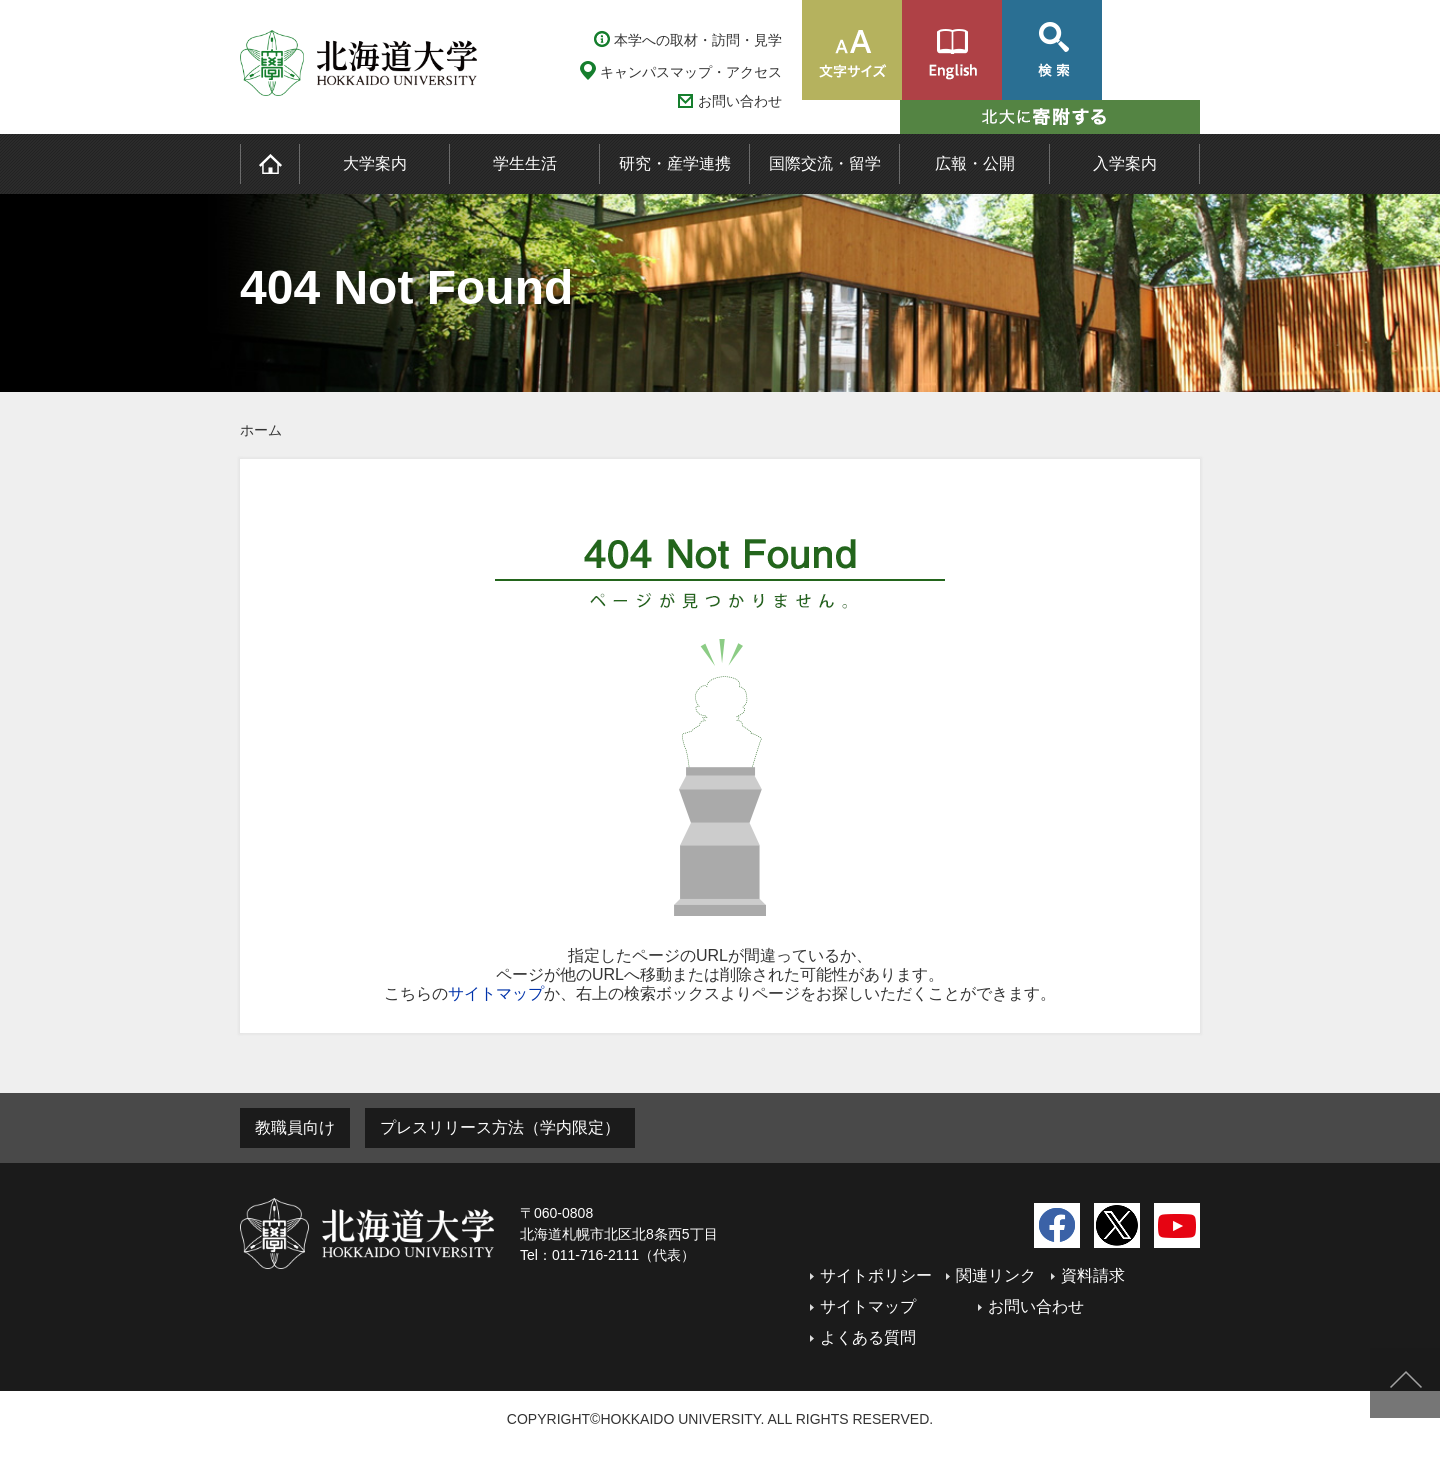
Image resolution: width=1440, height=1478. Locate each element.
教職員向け (295, 1127)
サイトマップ (496, 993)
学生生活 (525, 163)
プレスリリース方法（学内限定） (500, 1127)
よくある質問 (868, 1337)
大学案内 (375, 163)
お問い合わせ (740, 101)
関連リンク (996, 1275)
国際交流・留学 (825, 163)
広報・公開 (975, 163)
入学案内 (1125, 163)
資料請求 (1093, 1275)
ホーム (261, 430)
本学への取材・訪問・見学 (698, 40)
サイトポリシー (876, 1275)
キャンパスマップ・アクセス (691, 72)
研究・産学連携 (675, 163)
